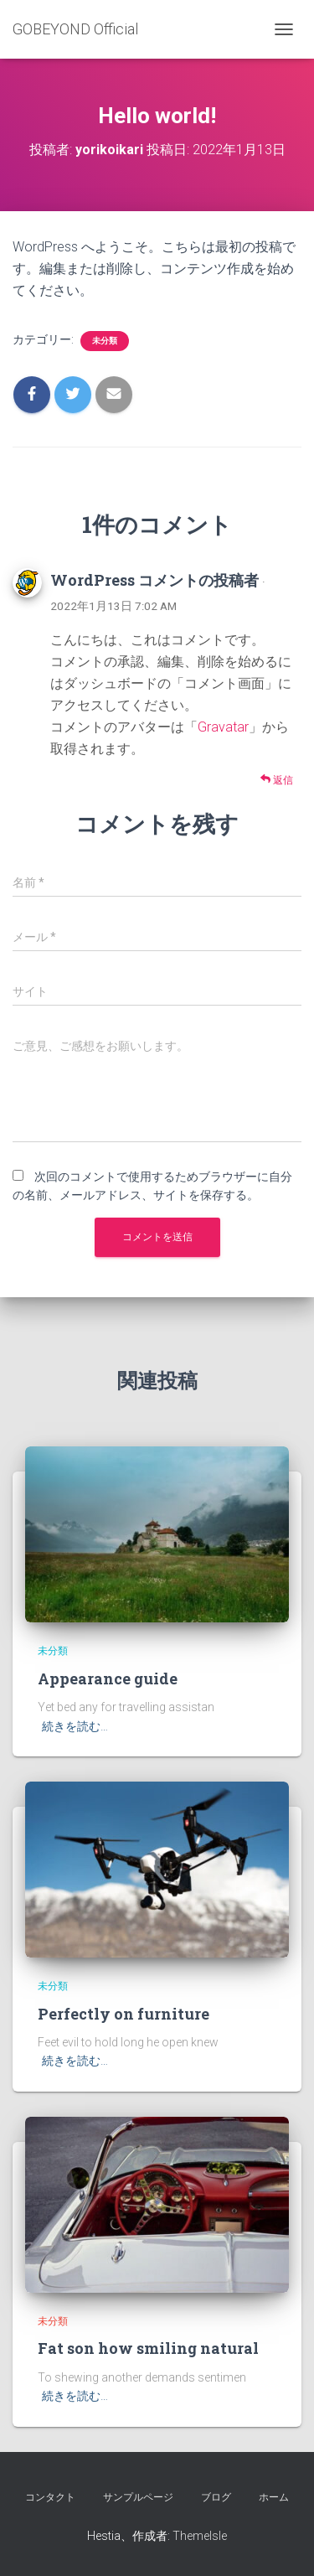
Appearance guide (108, 1678)
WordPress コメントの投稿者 (154, 580)
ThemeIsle (199, 2535)
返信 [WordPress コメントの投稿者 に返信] (276, 779)
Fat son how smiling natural (148, 2348)
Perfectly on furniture (123, 2014)
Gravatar (223, 727)
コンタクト (50, 2497)
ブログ (216, 2497)
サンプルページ (138, 2497)
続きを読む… (75, 1726)
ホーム (274, 2497)
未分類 (104, 340)
